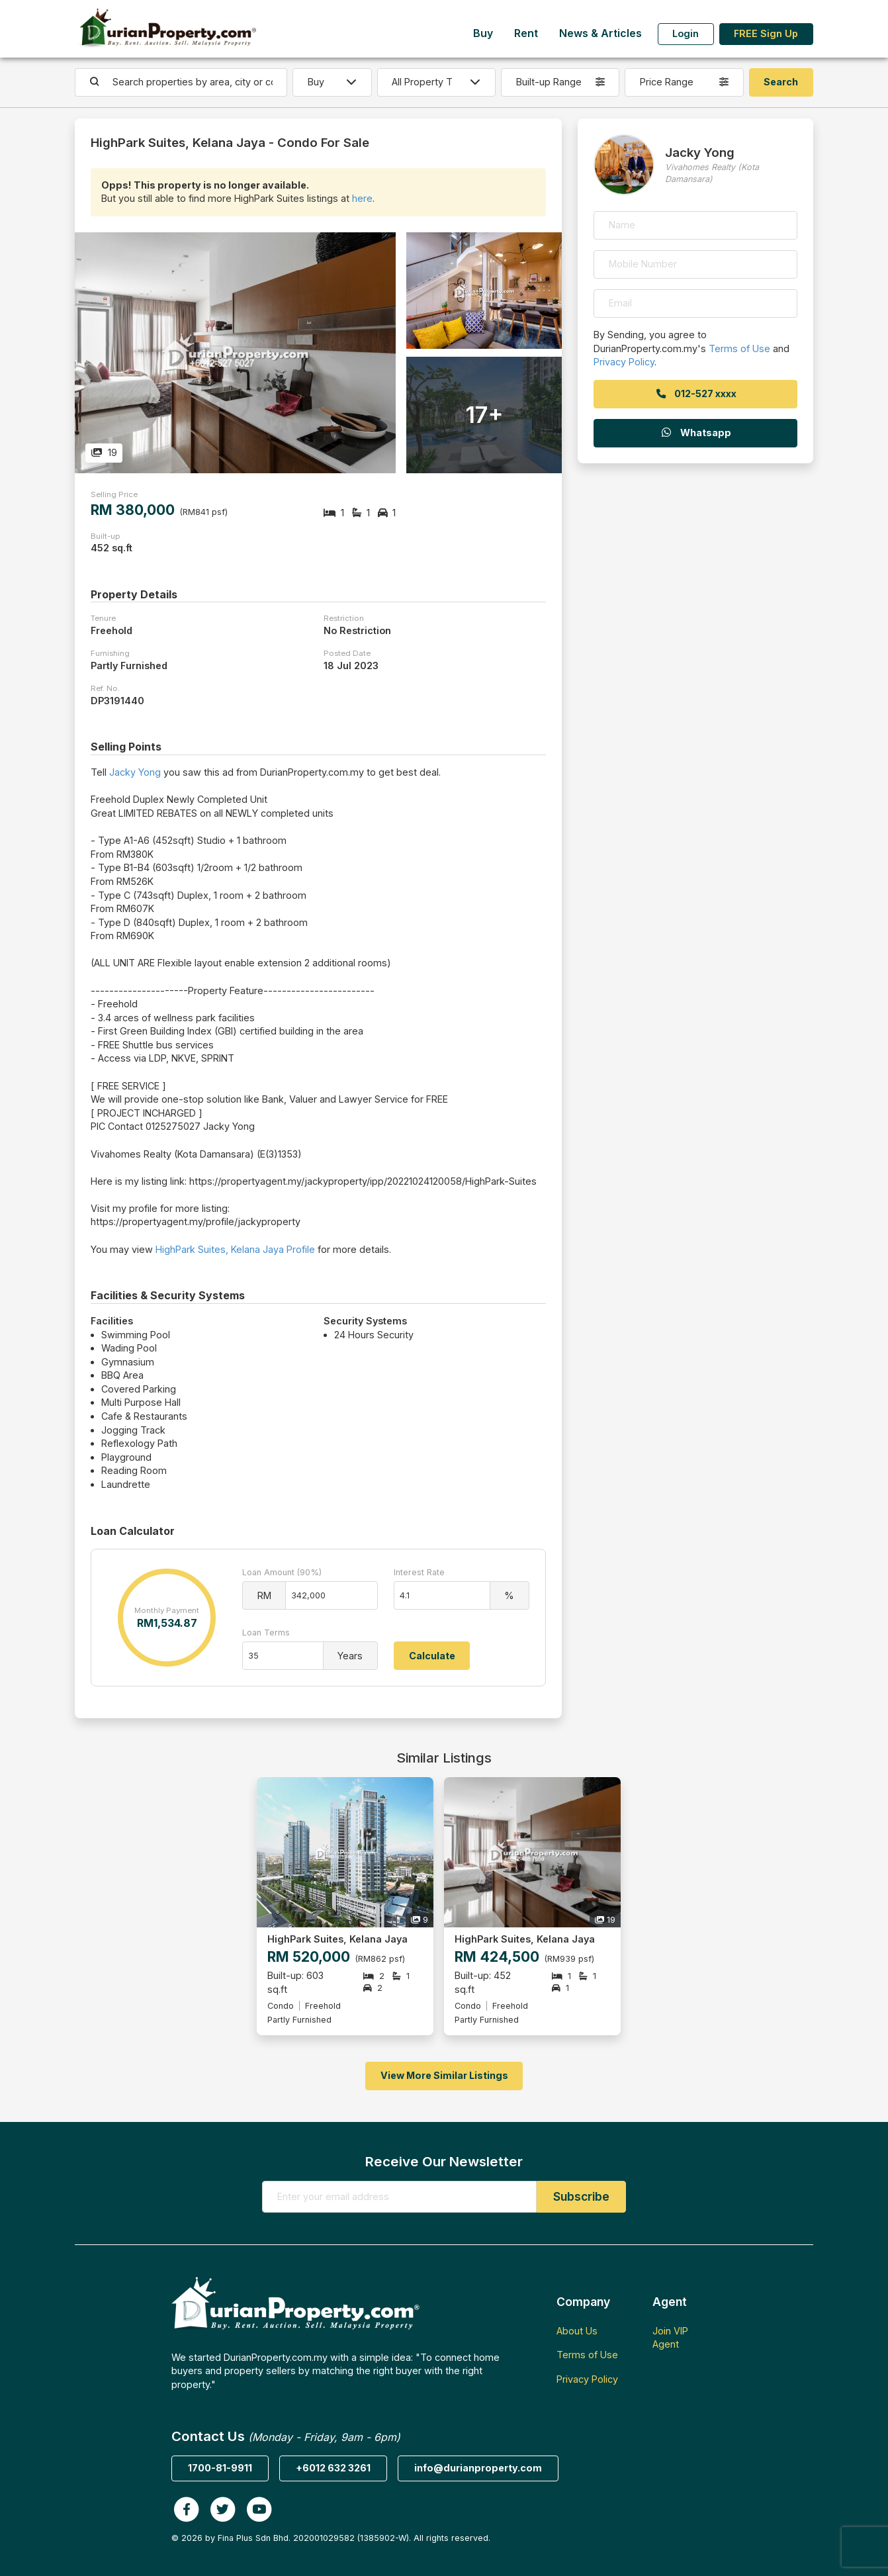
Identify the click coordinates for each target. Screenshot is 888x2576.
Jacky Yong (135, 772)
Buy (483, 33)
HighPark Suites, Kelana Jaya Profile (235, 1249)
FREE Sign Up (766, 33)
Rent (526, 33)
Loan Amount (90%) (282, 1572)
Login (685, 33)
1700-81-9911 (220, 2467)
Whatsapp (695, 432)
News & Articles (600, 33)
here (362, 198)
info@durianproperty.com (478, 2467)
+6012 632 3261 (333, 2467)
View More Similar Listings (444, 2075)
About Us (577, 2330)
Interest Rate (419, 1572)
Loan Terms (266, 1632)
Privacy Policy (624, 361)
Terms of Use (739, 348)
